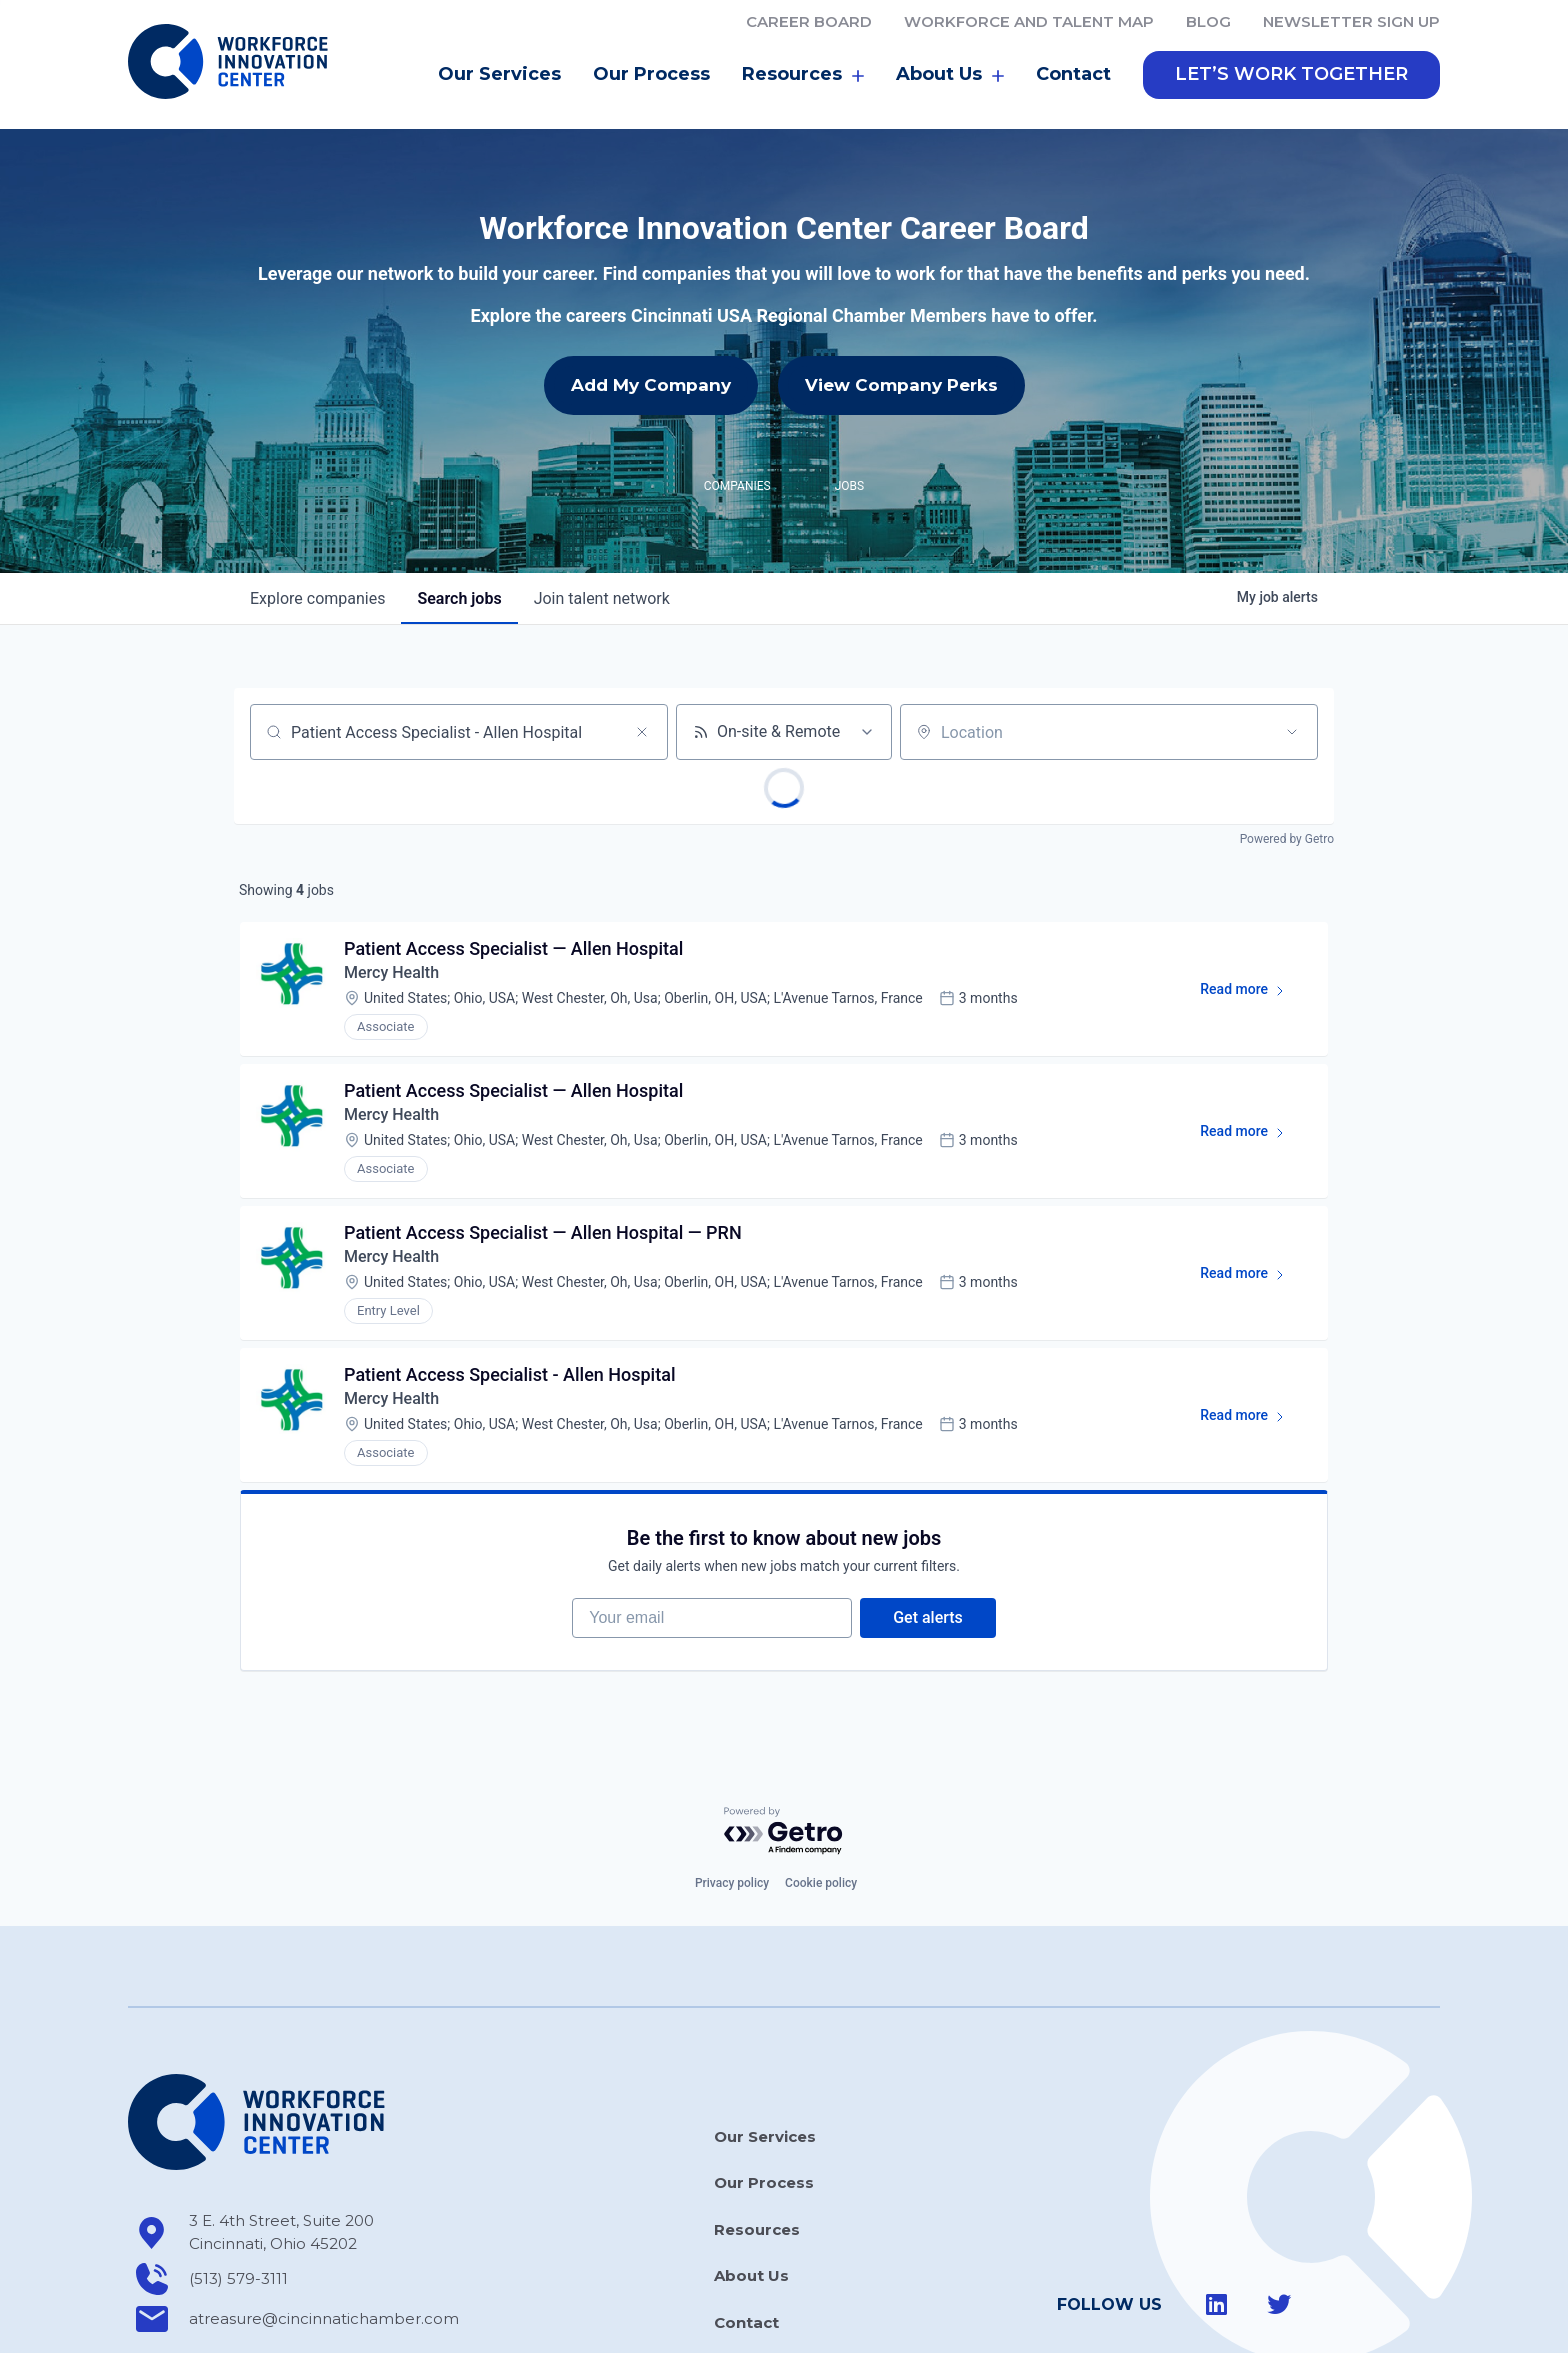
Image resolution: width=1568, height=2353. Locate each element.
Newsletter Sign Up (1351, 21)
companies (317, 571)
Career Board (809, 21)
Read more (1251, 966)
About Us (950, 48)
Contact (1073, 47)
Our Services (499, 47)
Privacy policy (732, 1856)
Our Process (651, 47)
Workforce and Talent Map (1029, 21)
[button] (1291, 48)
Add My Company (651, 358)
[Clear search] (642, 705)
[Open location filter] (1292, 705)
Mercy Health (391, 945)
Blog (1208, 21)
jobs (459, 571)
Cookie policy (821, 1856)
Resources (803, 48)
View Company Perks (901, 358)
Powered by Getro (1287, 812)
